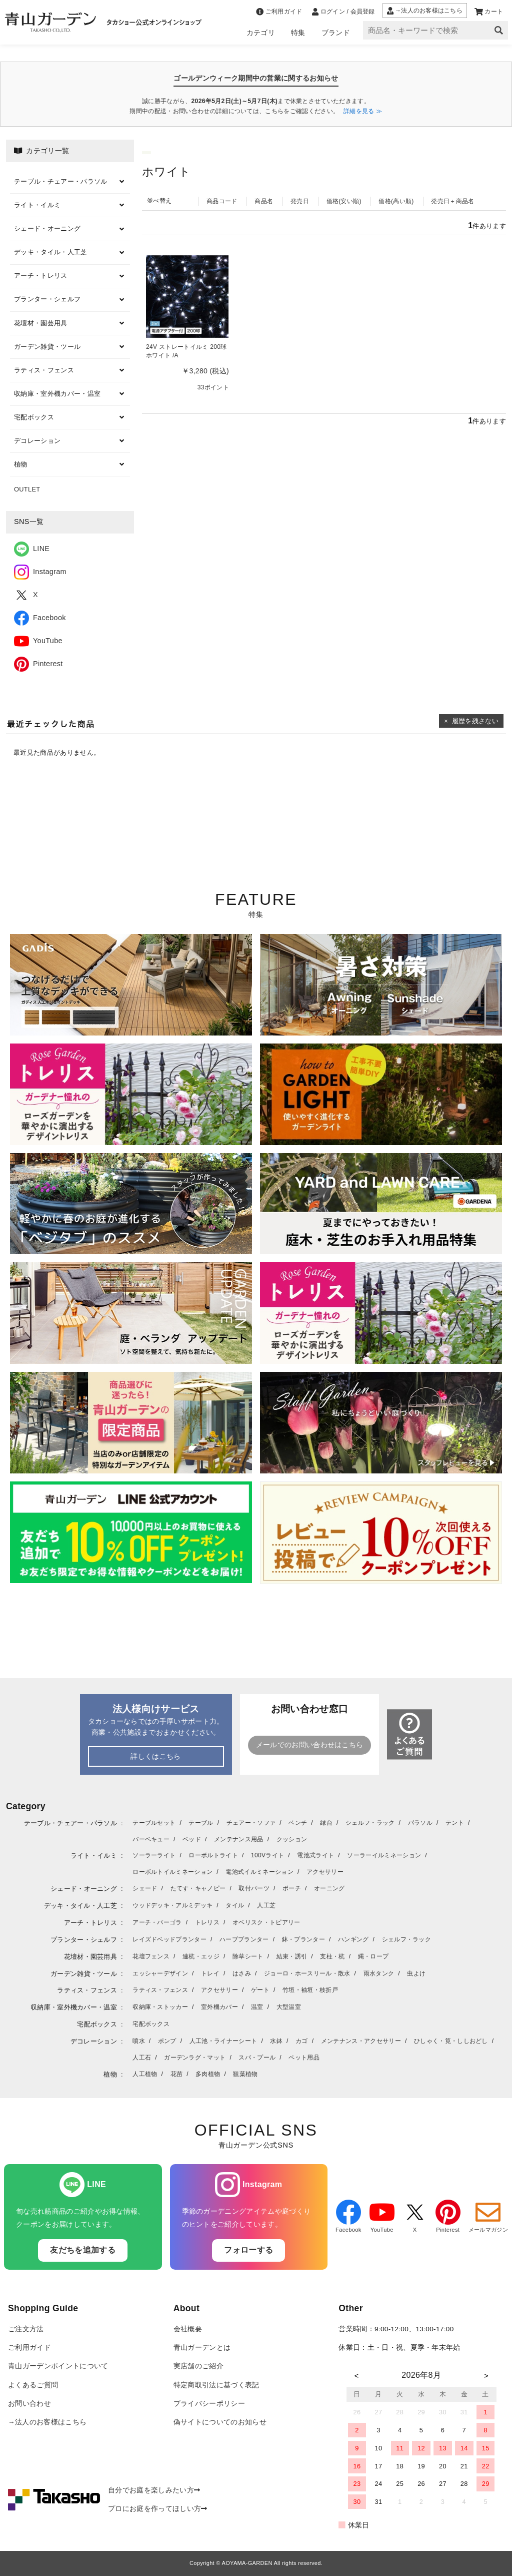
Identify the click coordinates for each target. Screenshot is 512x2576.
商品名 (263, 201)
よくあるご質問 (33, 2385)
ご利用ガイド (29, 2347)
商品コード (222, 201)
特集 (298, 33)
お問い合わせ (29, 2403)
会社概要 (188, 2329)
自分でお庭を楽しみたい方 (154, 2490)
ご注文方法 (26, 2329)
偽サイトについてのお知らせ (220, 2422)
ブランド (336, 33)
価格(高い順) (396, 201)
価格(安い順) (344, 201)
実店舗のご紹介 (199, 2366)
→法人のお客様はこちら (47, 2422)
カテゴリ (260, 33)
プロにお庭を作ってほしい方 (158, 2508)
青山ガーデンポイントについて (58, 2366)
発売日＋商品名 (452, 201)
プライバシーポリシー (209, 2403)
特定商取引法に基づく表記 (217, 2385)
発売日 (299, 201)
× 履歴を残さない (471, 721)
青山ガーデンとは (202, 2347)
